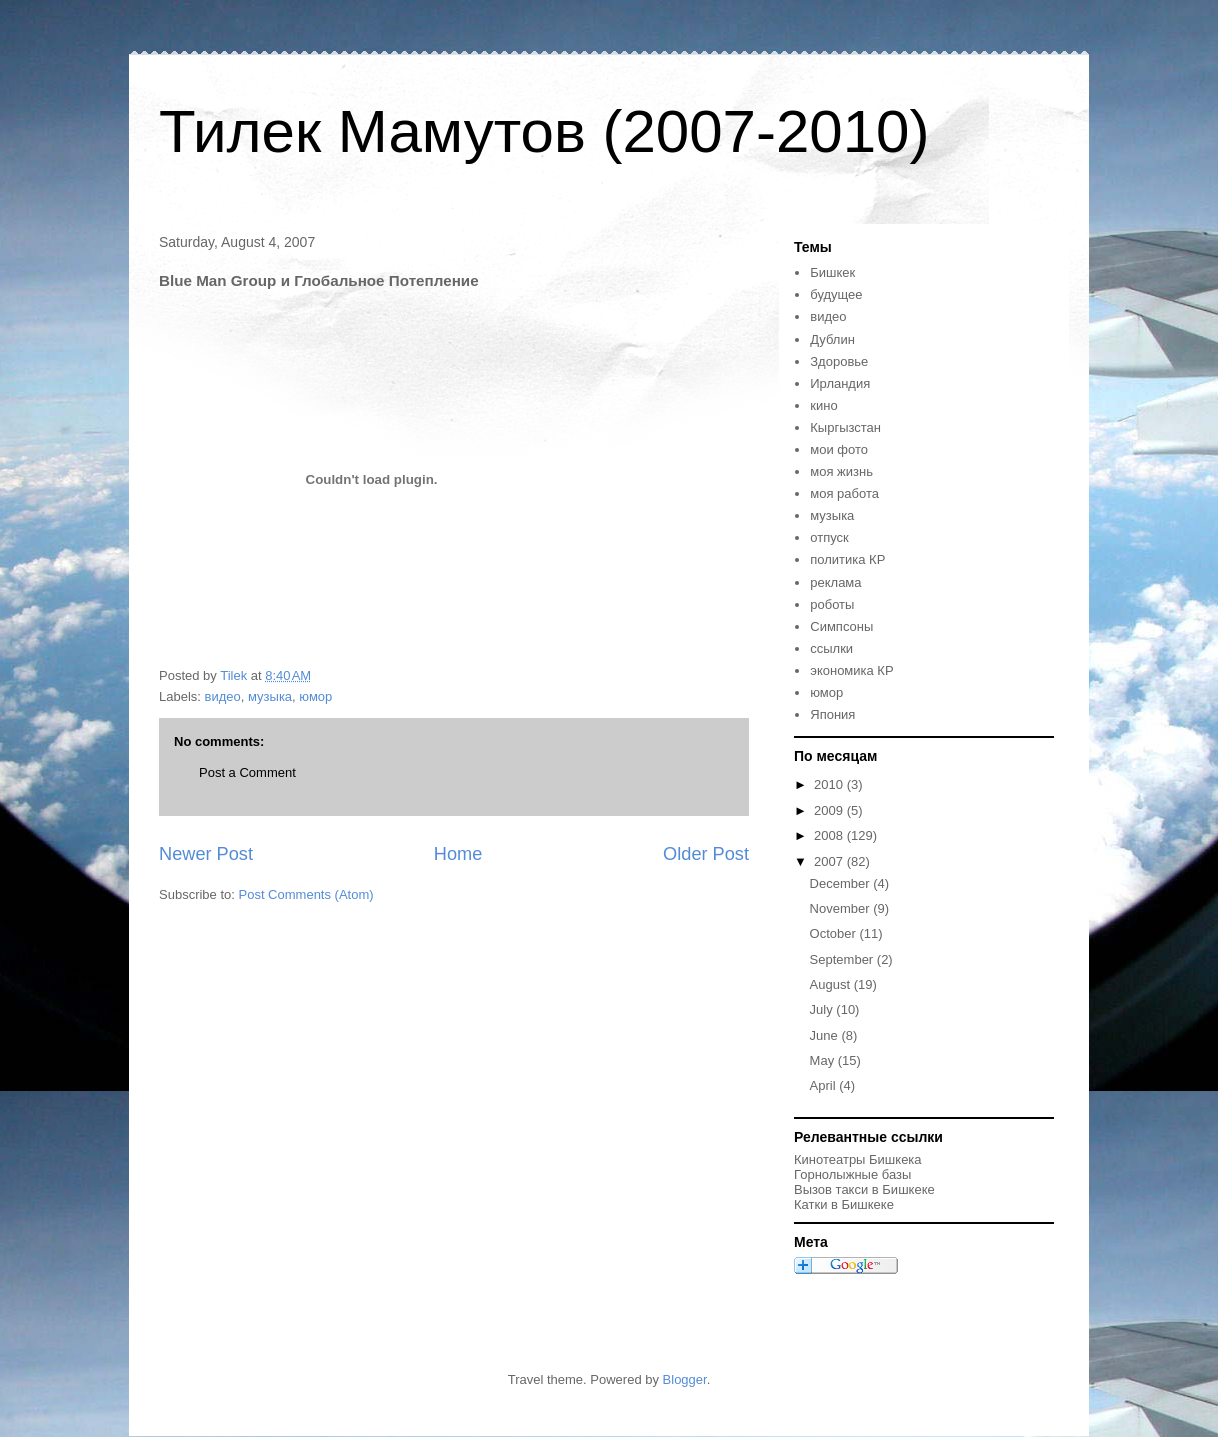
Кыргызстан (845, 427)
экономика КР (851, 670)
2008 (830, 835)
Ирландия (840, 383)
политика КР (847, 559)
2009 (830, 810)
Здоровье (839, 361)
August (832, 984)
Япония (832, 714)
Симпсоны (841, 626)
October (835, 933)
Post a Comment (247, 772)
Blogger (685, 1379)
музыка (270, 696)
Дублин (832, 339)
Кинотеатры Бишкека (858, 1159)
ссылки (831, 648)
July (823, 1009)
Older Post (706, 854)
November (842, 908)
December (842, 883)
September (843, 959)
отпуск (829, 537)
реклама (835, 582)
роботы (832, 604)
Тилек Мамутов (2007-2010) (544, 131)
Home (458, 854)
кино (823, 405)
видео (223, 696)
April (825, 1085)
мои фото (839, 449)
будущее (836, 294)
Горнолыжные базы (852, 1174)
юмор (315, 696)
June (826, 1035)
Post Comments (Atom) (306, 894)
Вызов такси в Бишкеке (864, 1189)
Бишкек (832, 272)
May (824, 1060)
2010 (830, 784)
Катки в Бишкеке (844, 1204)
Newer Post (206, 854)
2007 (830, 861)
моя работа (844, 493)
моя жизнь (841, 471)
